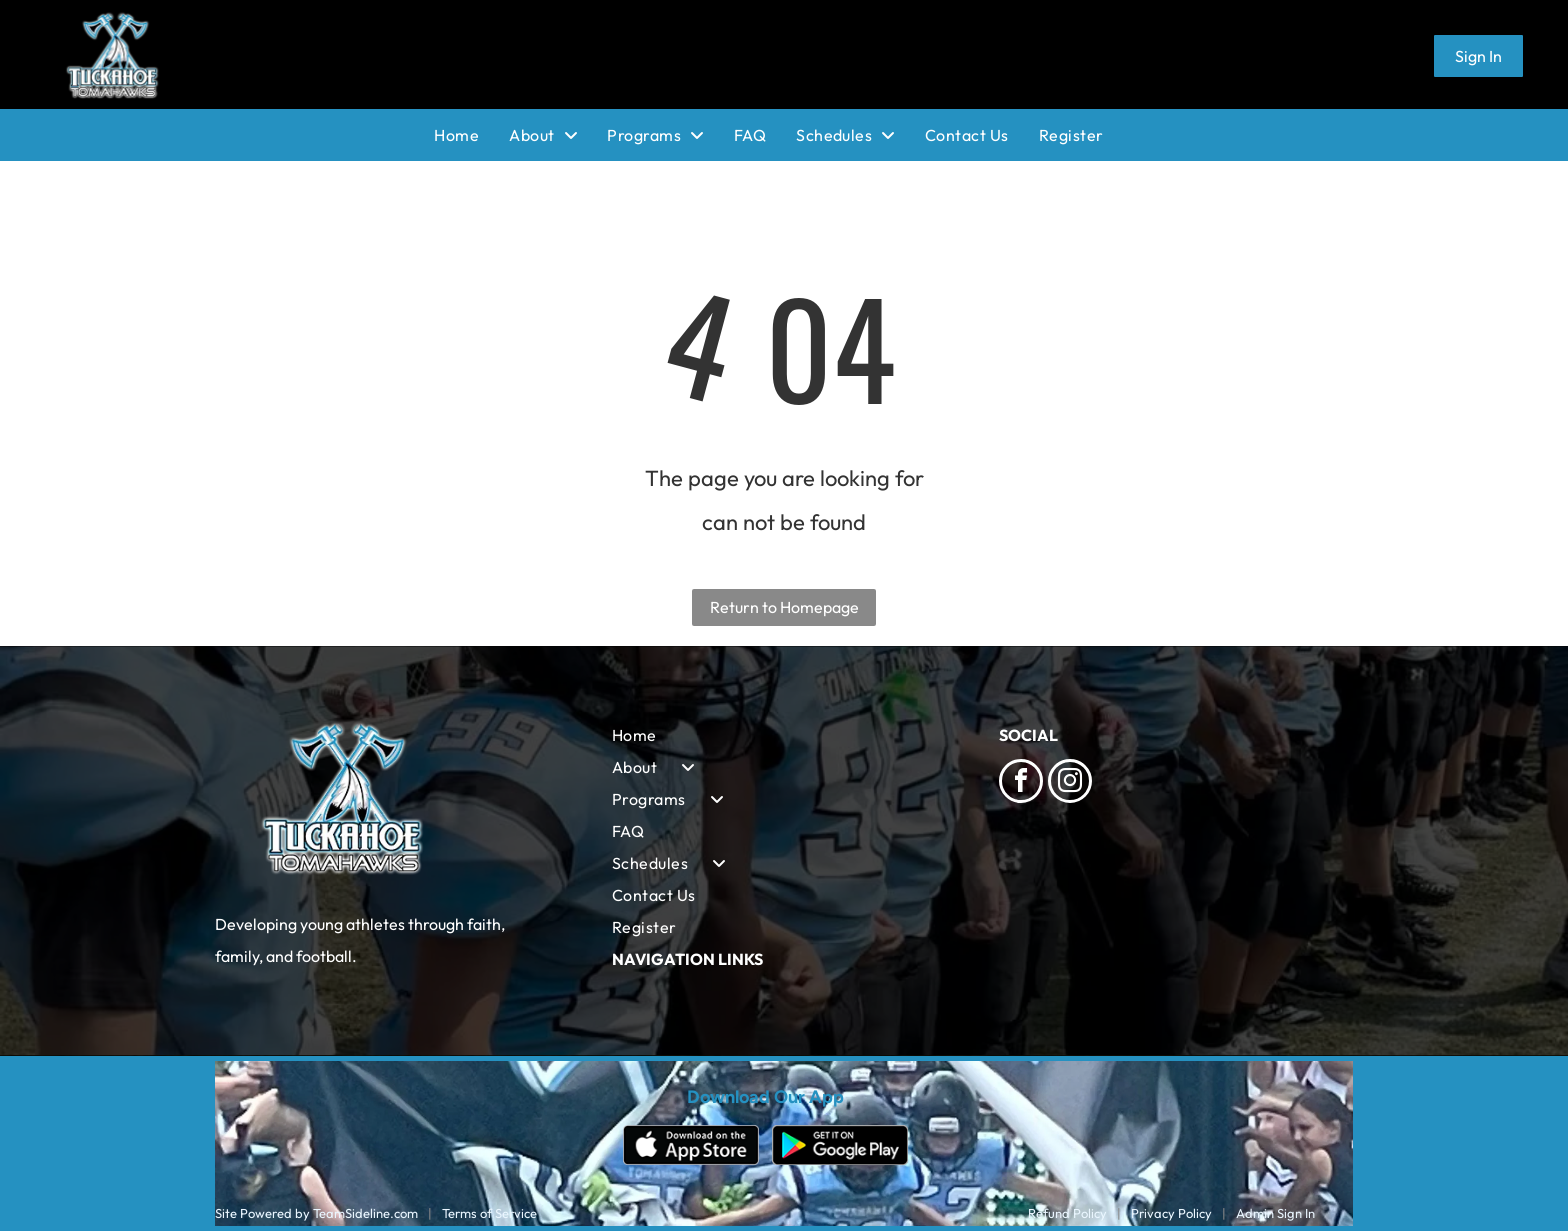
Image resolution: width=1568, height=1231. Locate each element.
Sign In (1478, 56)
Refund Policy (1067, 1213)
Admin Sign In (1275, 1213)
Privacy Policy (1171, 1213)
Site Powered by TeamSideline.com (316, 1213)
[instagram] (1070, 783)
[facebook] (1021, 783)
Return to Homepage (784, 607)
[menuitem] (471, 135)
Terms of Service (489, 1213)
